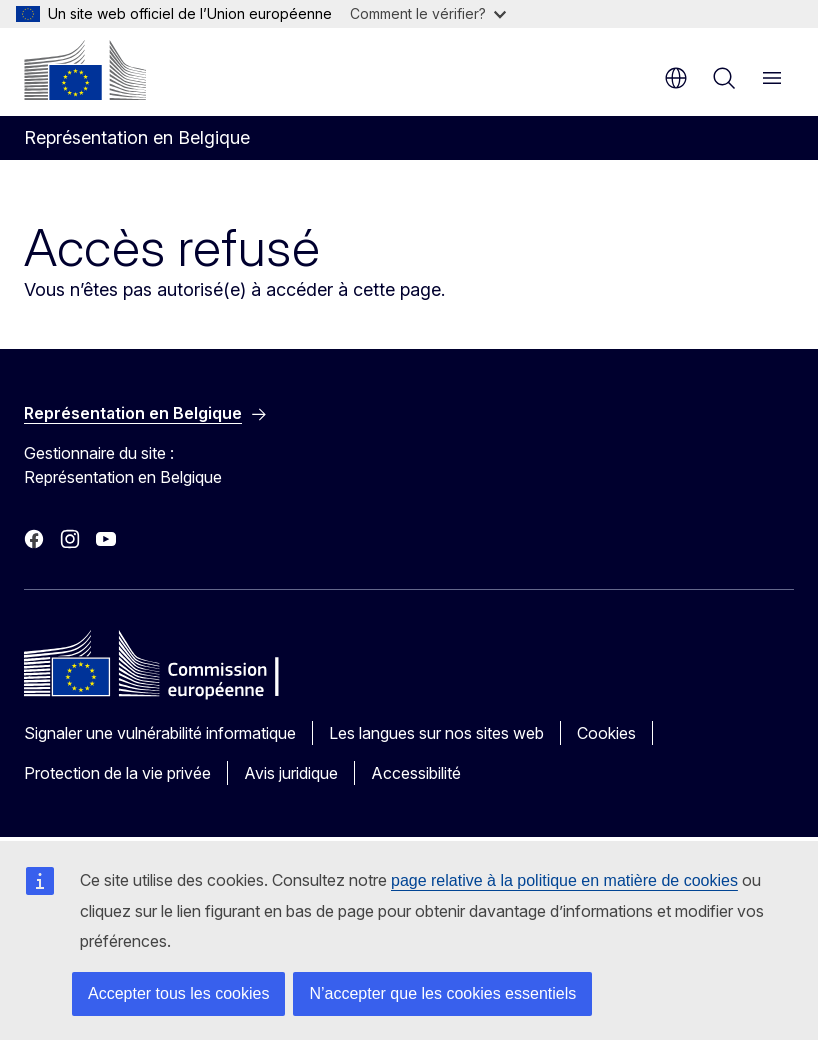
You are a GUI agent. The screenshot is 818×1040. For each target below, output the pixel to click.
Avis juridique (291, 773)
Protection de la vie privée (117, 773)
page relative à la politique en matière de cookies (564, 880)
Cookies (606, 733)
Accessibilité (416, 773)
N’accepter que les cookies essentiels (442, 993)
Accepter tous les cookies (178, 993)
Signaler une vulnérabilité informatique (160, 733)
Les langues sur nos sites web (436, 733)
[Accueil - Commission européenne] (85, 70)
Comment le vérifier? (428, 13)
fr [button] (676, 78)
